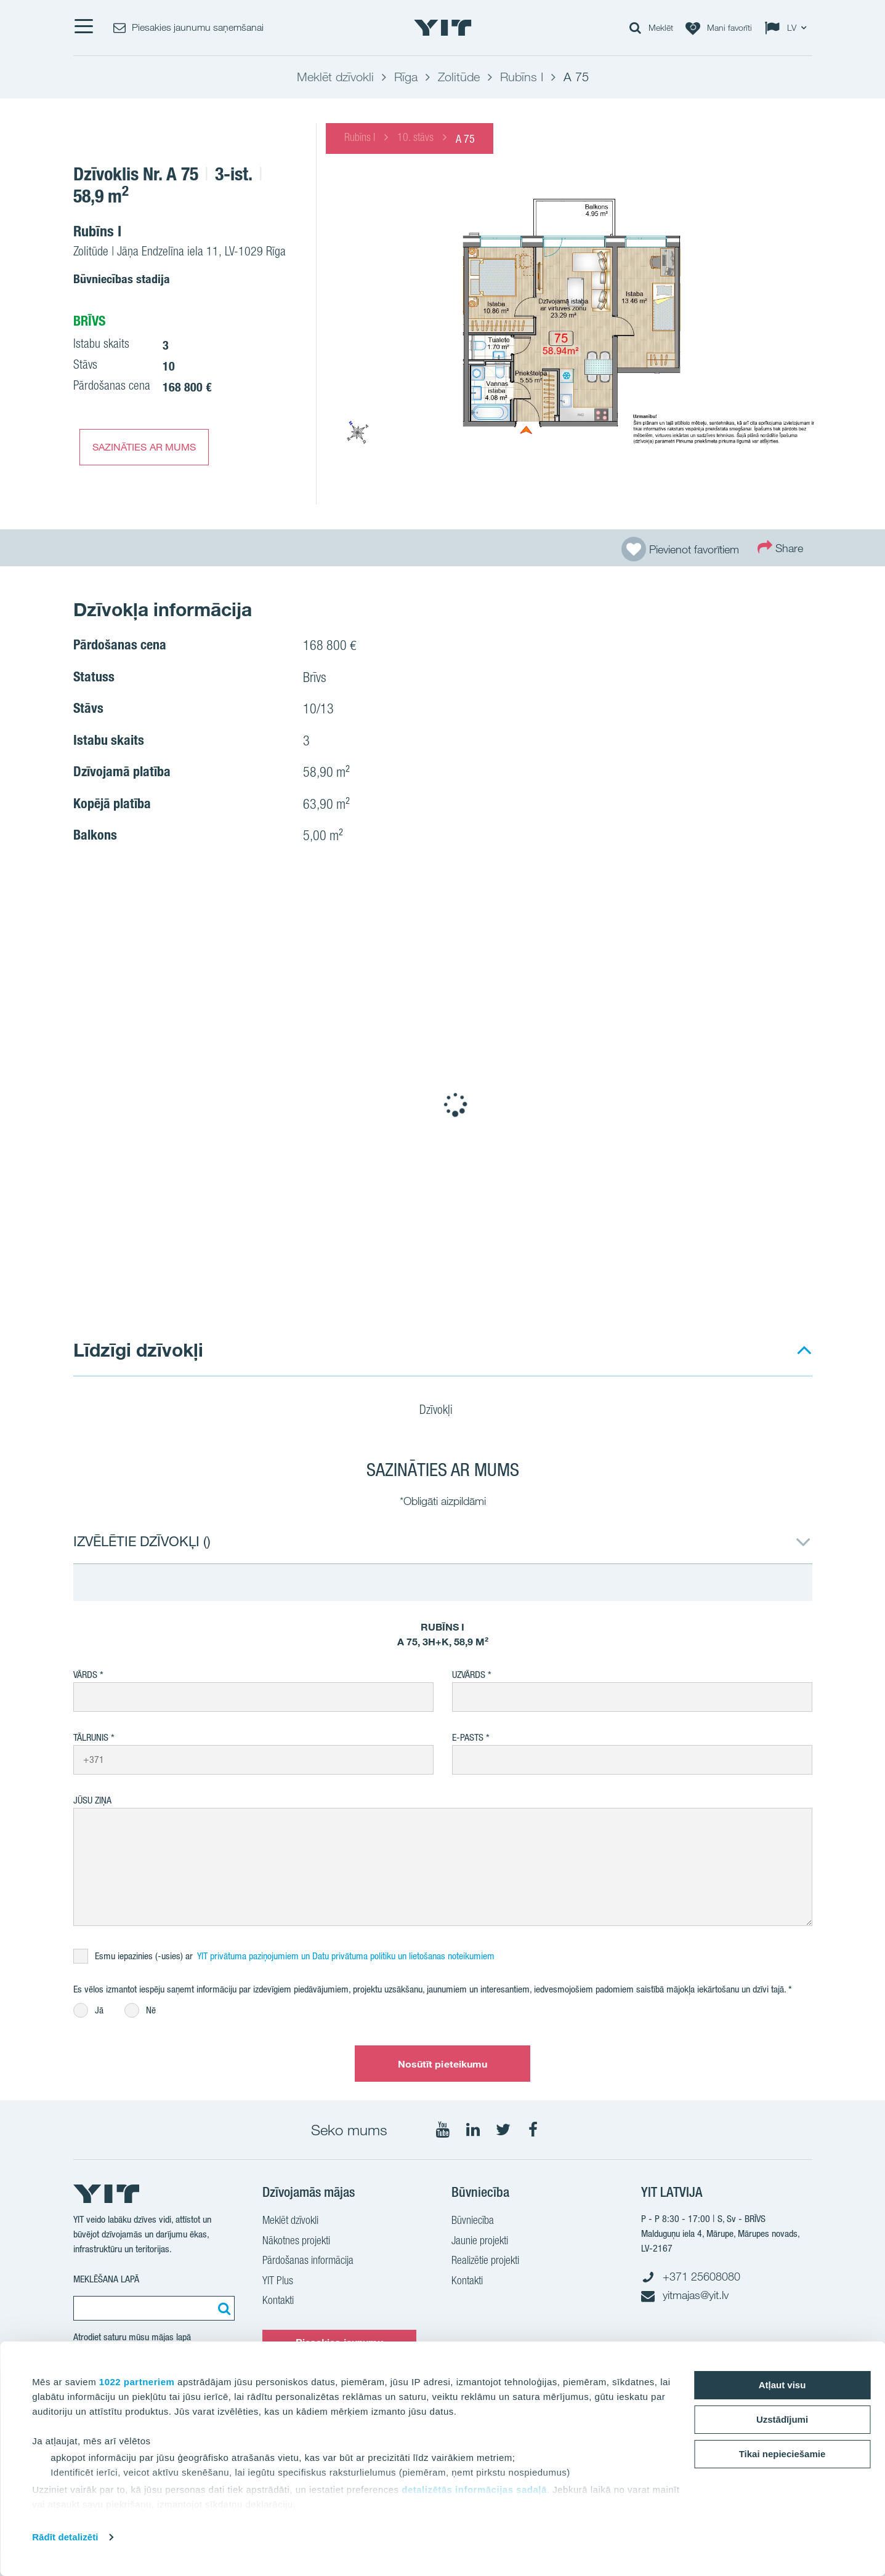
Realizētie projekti (485, 2261)
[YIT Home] (443, 28)
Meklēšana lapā (106, 2279)
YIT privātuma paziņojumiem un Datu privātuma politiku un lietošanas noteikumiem (346, 1956)
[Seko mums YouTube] (443, 2130)
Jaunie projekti (479, 2241)
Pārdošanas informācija (308, 2261)
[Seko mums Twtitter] (503, 2130)
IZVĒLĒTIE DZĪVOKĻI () (142, 1541)
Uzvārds (468, 1674)
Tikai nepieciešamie (782, 2454)
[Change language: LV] (788, 27)
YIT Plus (277, 2281)
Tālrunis (90, 1737)
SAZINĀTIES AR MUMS (144, 447)
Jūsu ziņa (92, 1800)
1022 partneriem (137, 2382)
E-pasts (467, 1737)
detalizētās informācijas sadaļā (474, 2489)
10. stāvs (415, 138)
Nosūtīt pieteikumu (443, 2064)
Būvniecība (472, 2221)
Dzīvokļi (443, 1411)
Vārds (85, 1674)
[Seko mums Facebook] (533, 2130)
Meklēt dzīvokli (290, 2221)
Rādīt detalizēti (65, 2537)
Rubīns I (359, 138)
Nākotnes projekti (296, 2241)
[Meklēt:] (222, 2308)
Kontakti (278, 2301)
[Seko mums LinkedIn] (473, 2130)
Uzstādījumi (782, 2419)
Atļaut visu (782, 2385)
